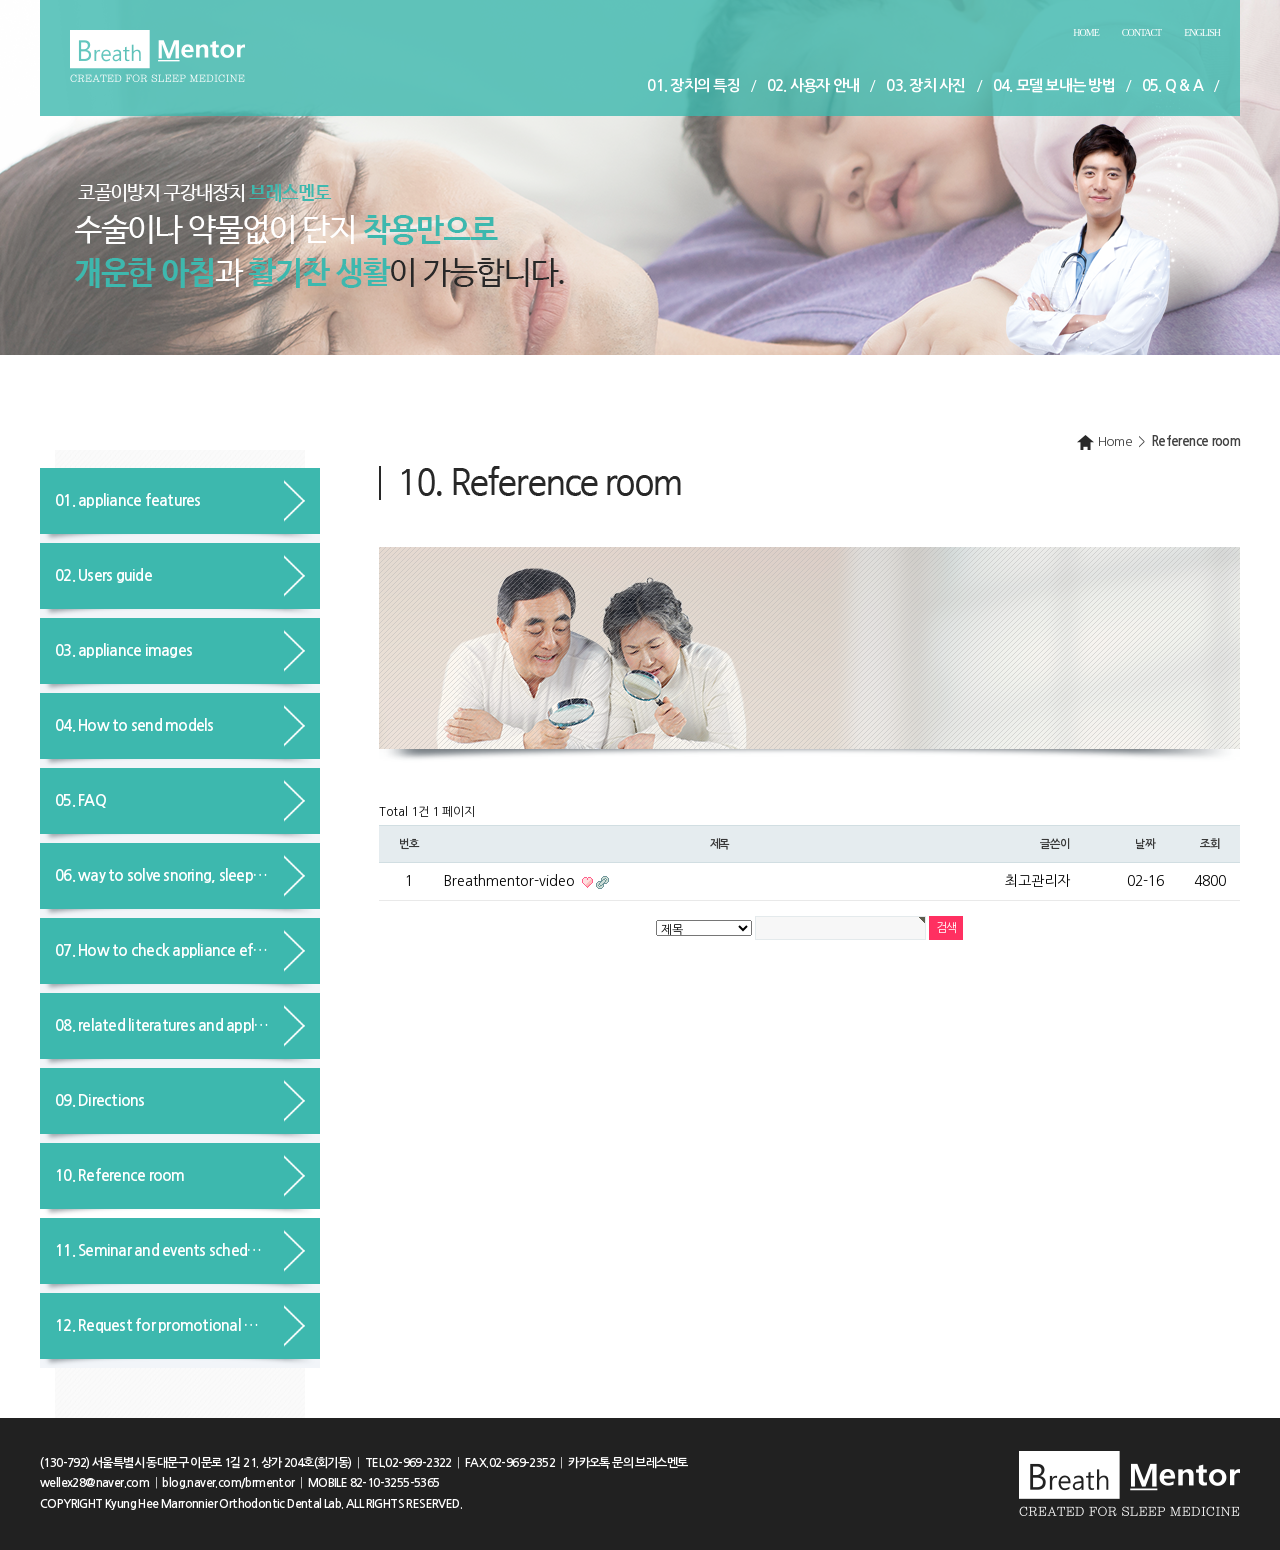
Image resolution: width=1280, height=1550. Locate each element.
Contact (1141, 32)
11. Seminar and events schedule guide (180, 1250)
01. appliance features (128, 500)
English (1202, 32)
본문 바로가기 (0, 0)
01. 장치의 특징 (693, 85)
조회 (1210, 844)
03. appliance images (123, 650)
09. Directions (100, 1100)
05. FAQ (80, 800)
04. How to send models (134, 725)
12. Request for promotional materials (180, 1325)
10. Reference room (120, 1175)
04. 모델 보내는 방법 (1054, 85)
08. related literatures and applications (180, 1025)
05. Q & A (1172, 85)
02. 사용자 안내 (813, 85)
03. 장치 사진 (925, 85)
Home (1085, 32)
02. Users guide (103, 575)
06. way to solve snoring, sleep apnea (176, 875)
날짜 (1145, 844)
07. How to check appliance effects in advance (187, 950)
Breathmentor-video (511, 881)
